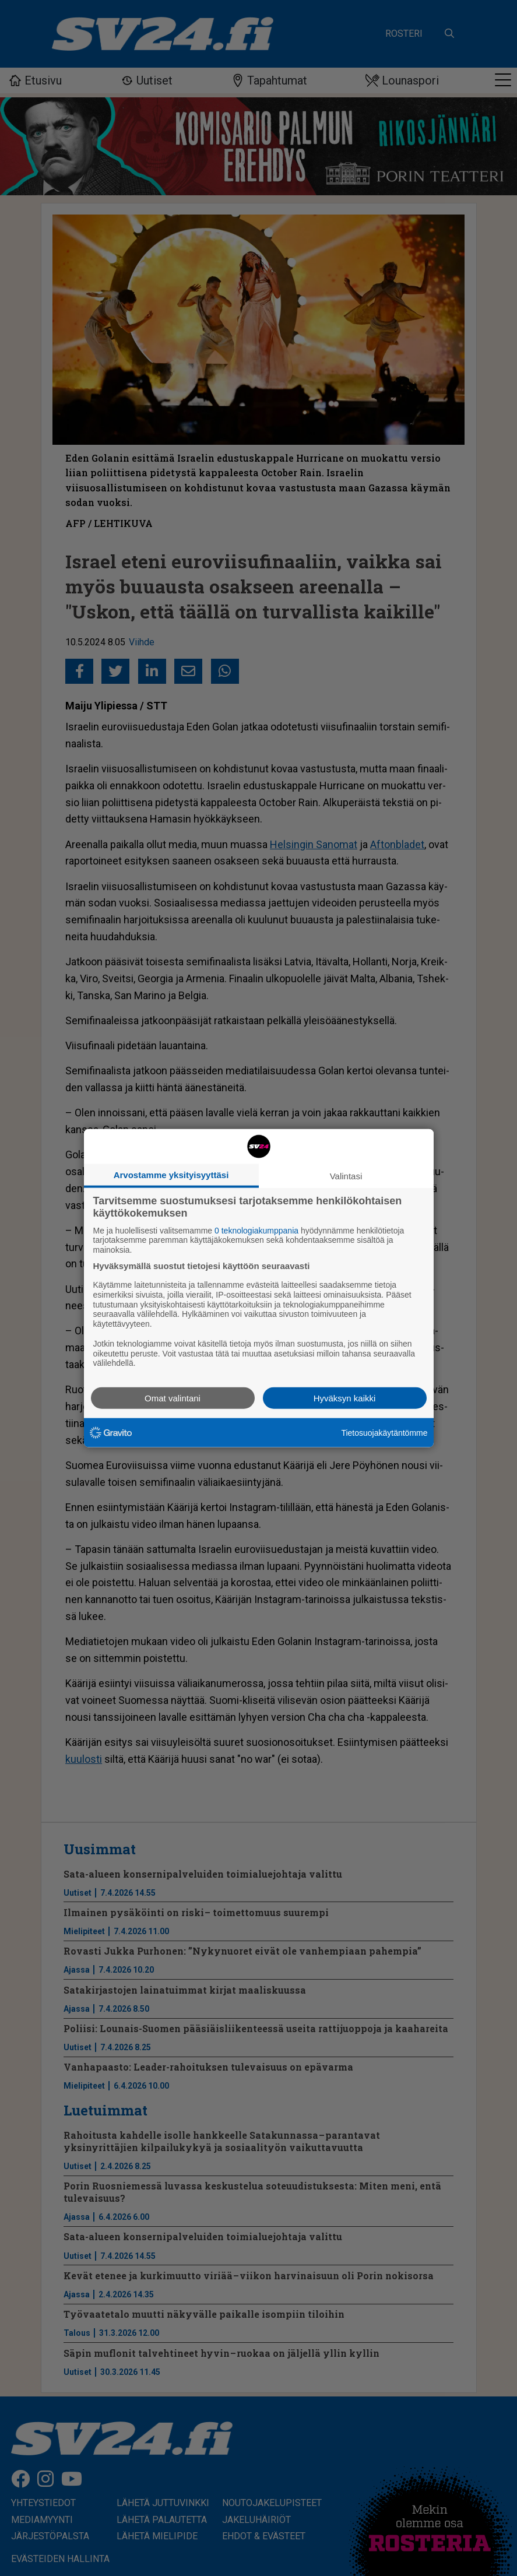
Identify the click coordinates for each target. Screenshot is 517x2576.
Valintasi (346, 1175)
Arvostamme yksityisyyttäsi (171, 1174)
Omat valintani (173, 1398)
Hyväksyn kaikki (345, 1398)
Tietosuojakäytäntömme (384, 1432)
